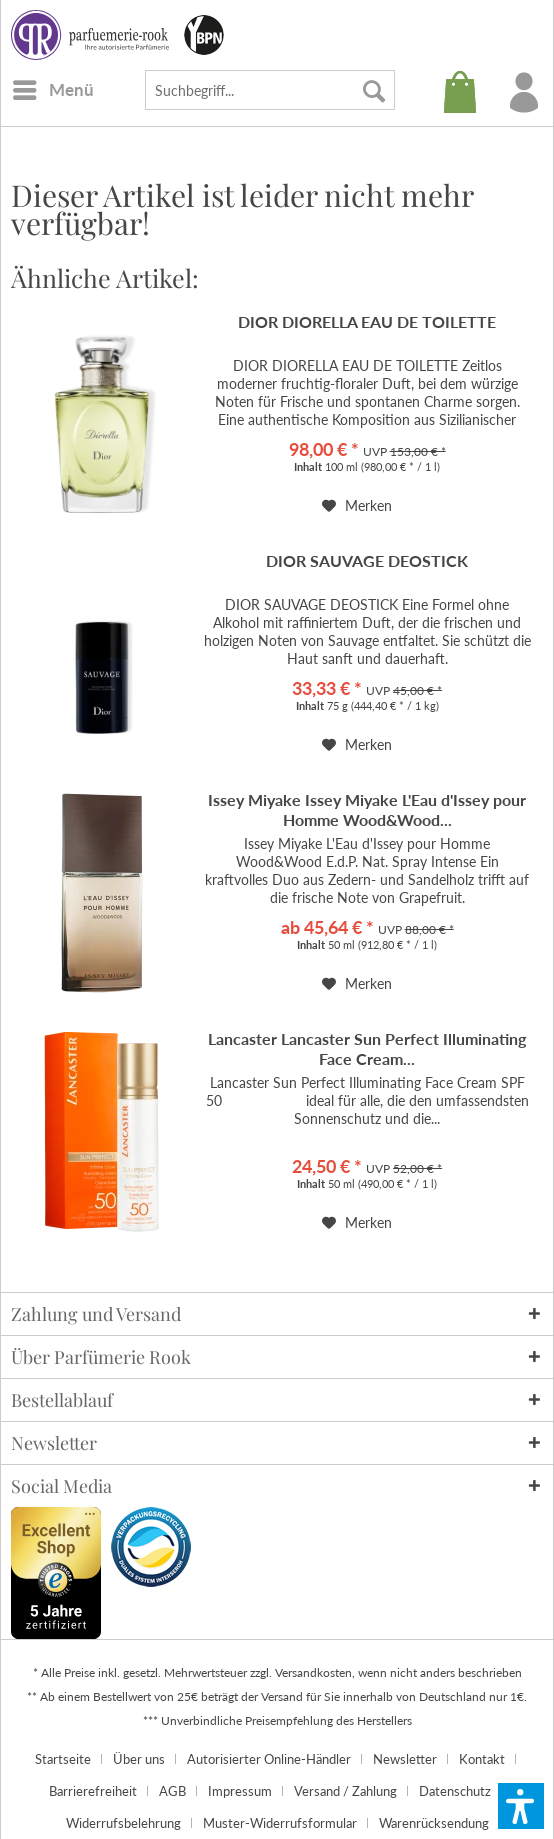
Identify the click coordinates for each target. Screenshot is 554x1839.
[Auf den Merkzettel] (357, 506)
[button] (521, 1806)
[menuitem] (52, 90)
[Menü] (52, 90)
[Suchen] (374, 90)
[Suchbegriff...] (270, 90)
